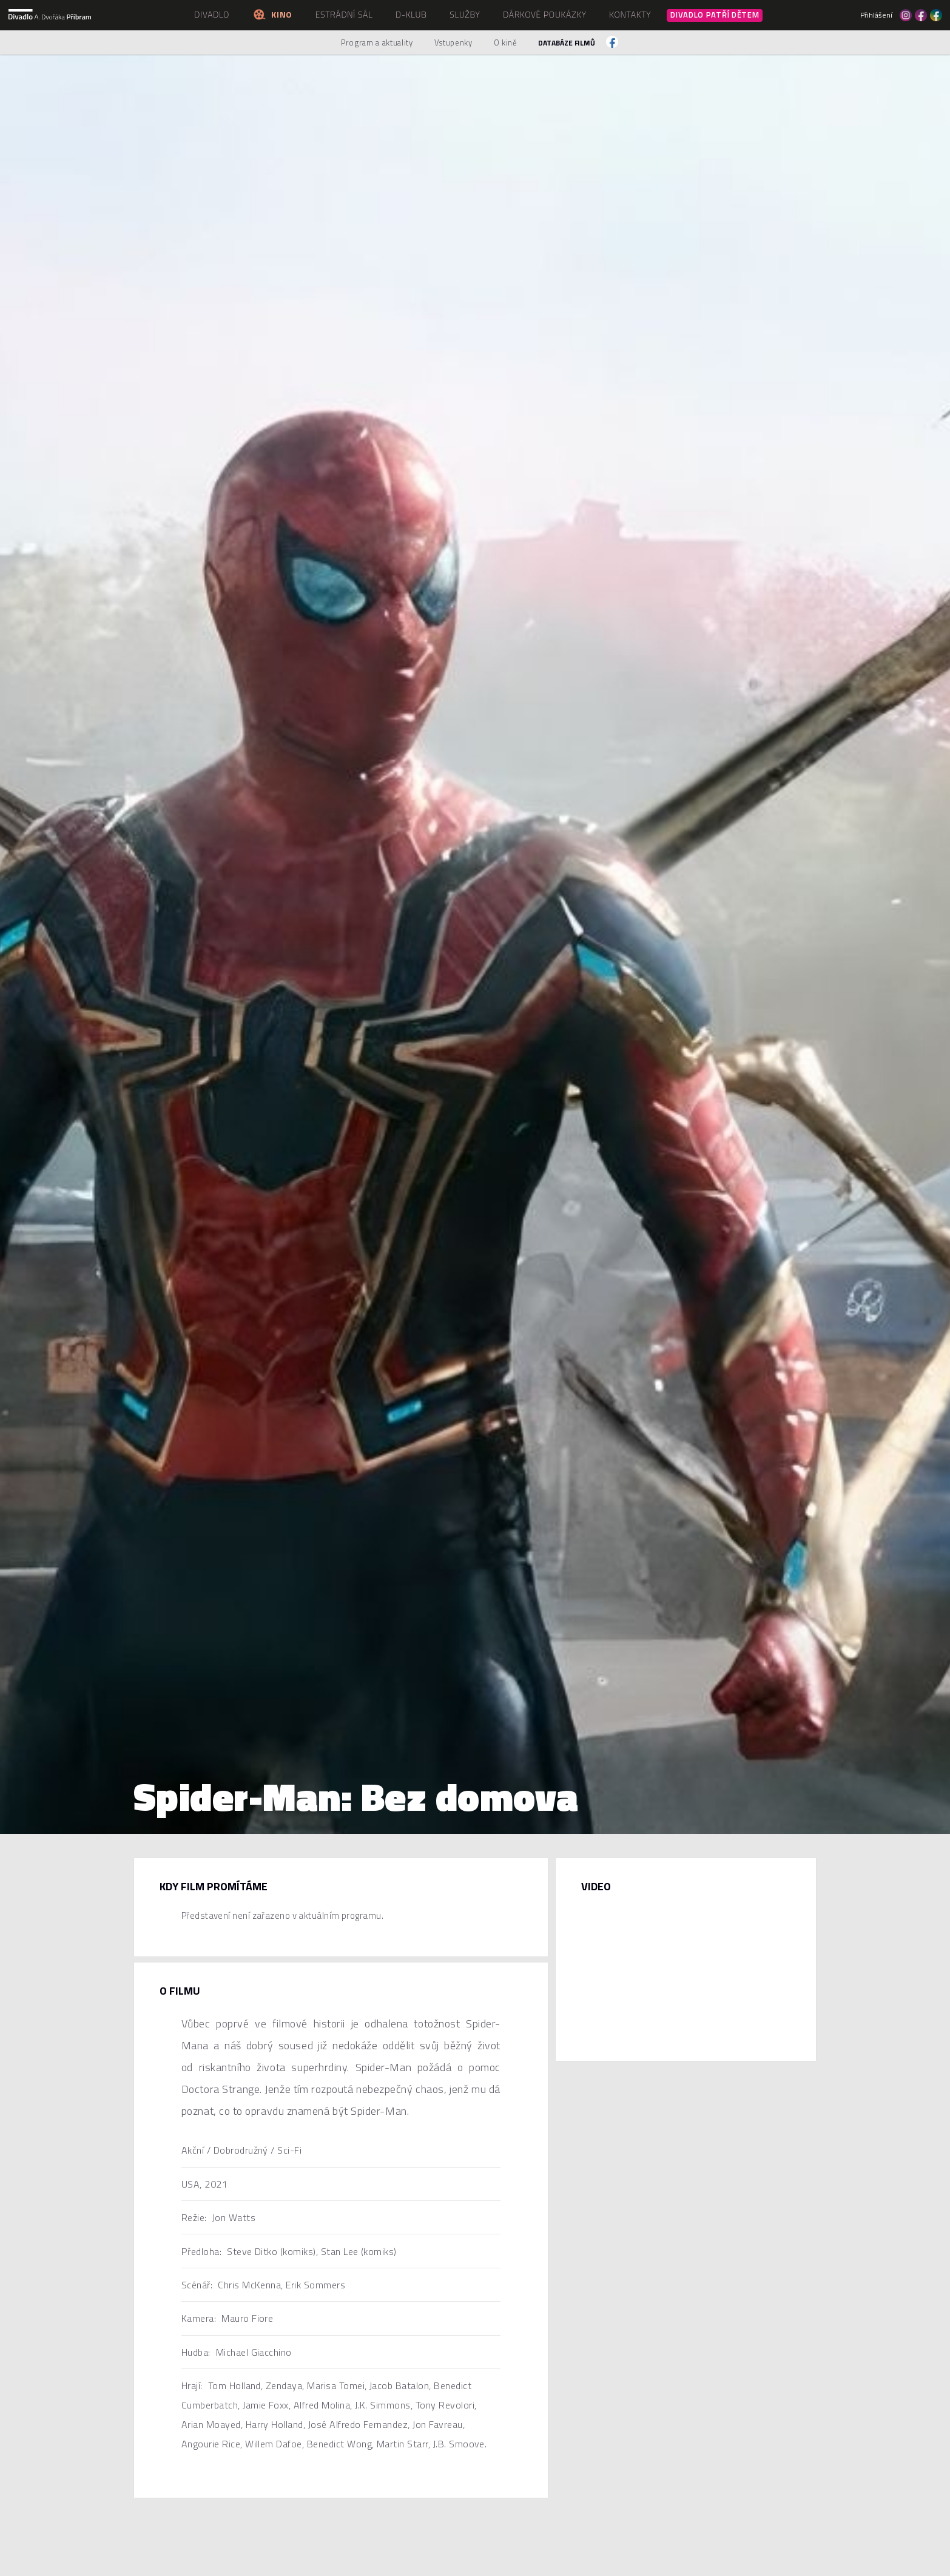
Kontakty (630, 14)
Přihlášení (876, 15)
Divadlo (211, 14)
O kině (505, 42)
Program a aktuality (377, 42)
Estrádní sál (344, 14)
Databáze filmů (566, 43)
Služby (465, 14)
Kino (272, 14)
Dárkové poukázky (545, 14)
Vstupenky (453, 42)
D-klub (411, 14)
